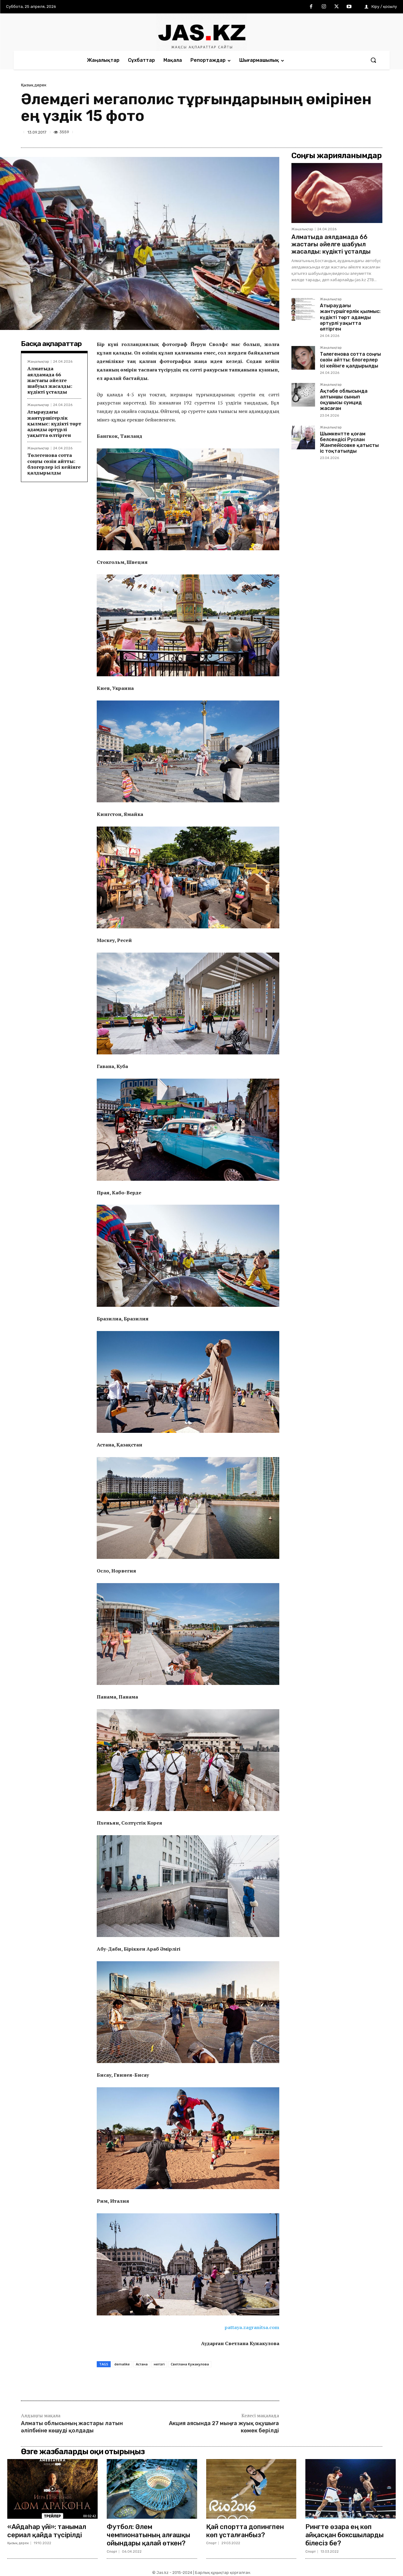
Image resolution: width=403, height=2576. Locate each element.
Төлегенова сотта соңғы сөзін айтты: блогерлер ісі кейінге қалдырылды (54, 464)
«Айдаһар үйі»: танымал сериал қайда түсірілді (47, 2530)
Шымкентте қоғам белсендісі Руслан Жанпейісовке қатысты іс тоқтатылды (349, 442)
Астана (142, 2364)
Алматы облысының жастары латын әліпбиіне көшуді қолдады (72, 2427)
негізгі (159, 2364)
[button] (373, 60)
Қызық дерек (33, 85)
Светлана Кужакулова (190, 2364)
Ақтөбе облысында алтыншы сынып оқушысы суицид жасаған (344, 399)
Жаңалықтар (38, 361)
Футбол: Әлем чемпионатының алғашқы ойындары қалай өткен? (149, 2534)
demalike (122, 2364)
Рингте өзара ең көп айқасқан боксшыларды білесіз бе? (345, 2534)
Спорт (112, 2550)
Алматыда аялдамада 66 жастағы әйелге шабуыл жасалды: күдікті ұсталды (49, 380)
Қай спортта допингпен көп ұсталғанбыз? (245, 2530)
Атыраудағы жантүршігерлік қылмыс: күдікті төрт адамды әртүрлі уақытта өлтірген (54, 423)
